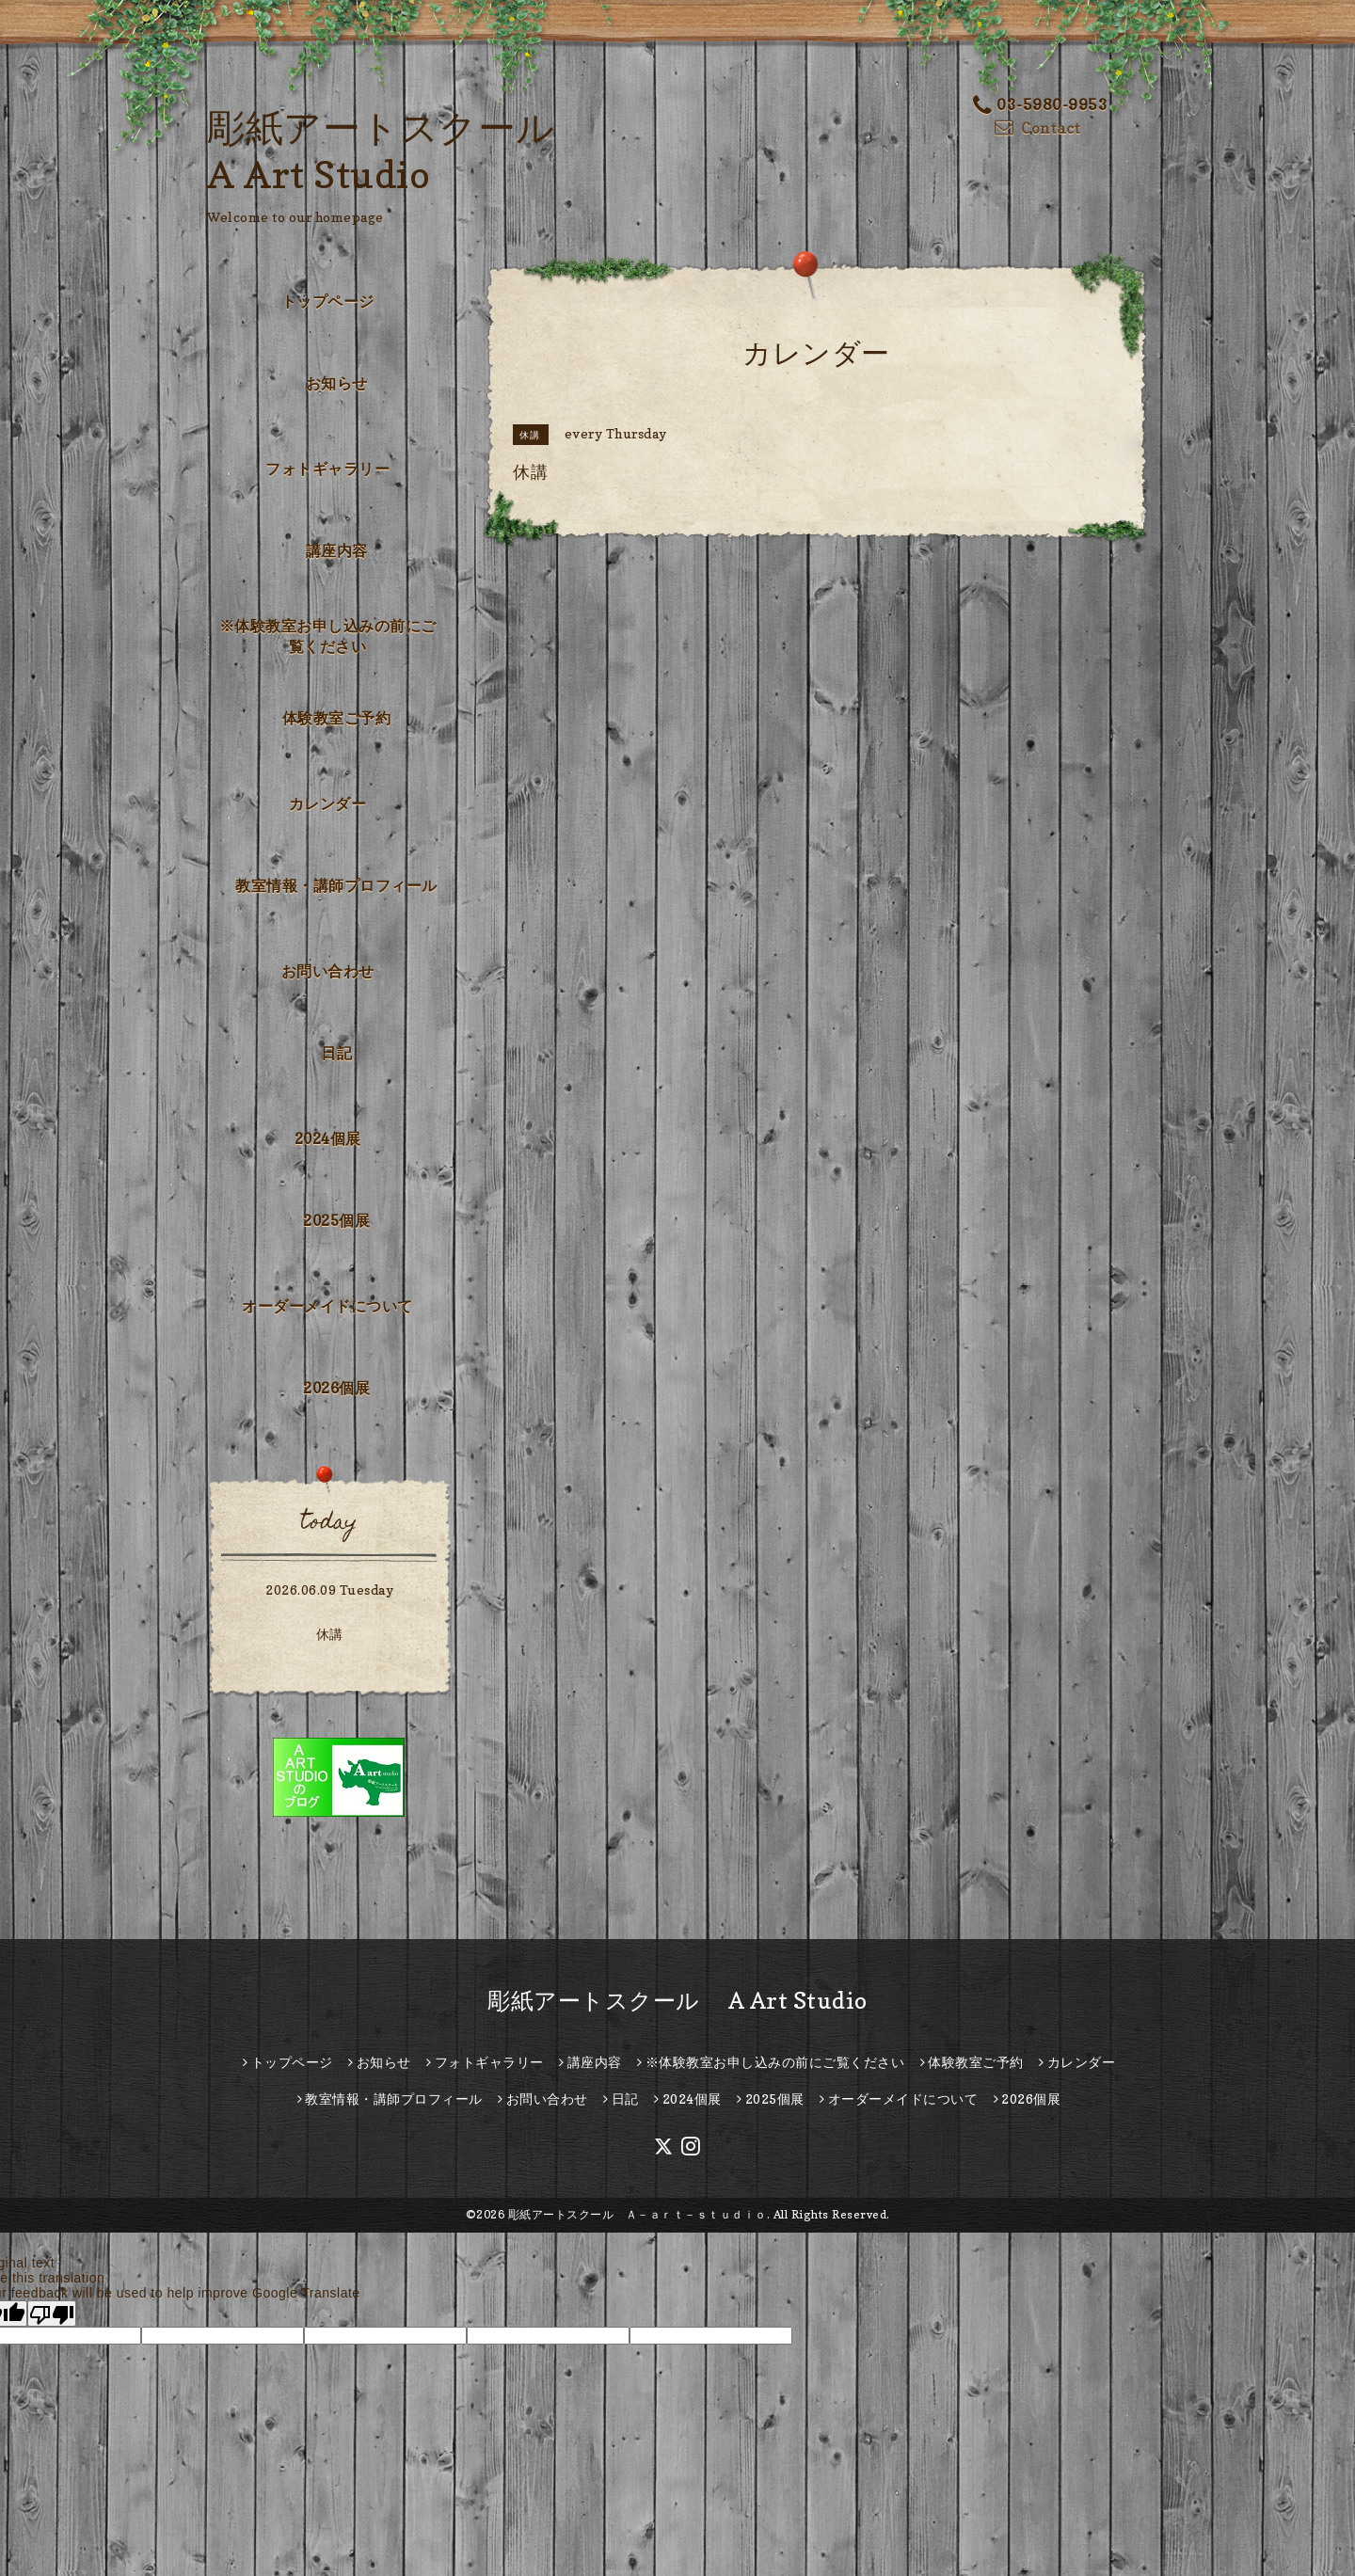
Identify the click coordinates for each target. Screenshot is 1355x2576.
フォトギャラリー (327, 468)
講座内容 (337, 550)
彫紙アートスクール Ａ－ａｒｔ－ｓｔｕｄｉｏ (637, 2214)
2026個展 (336, 1387)
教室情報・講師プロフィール (336, 885)
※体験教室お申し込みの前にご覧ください (328, 636)
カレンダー (328, 803)
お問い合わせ (328, 971)
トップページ (328, 301)
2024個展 (328, 1138)
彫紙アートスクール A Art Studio (677, 2000)
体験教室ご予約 (336, 717)
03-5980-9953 (1041, 105)
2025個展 (336, 1220)
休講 (329, 1634)
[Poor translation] (51, 2313)
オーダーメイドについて (327, 1305)
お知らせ (337, 383)
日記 (336, 1052)
